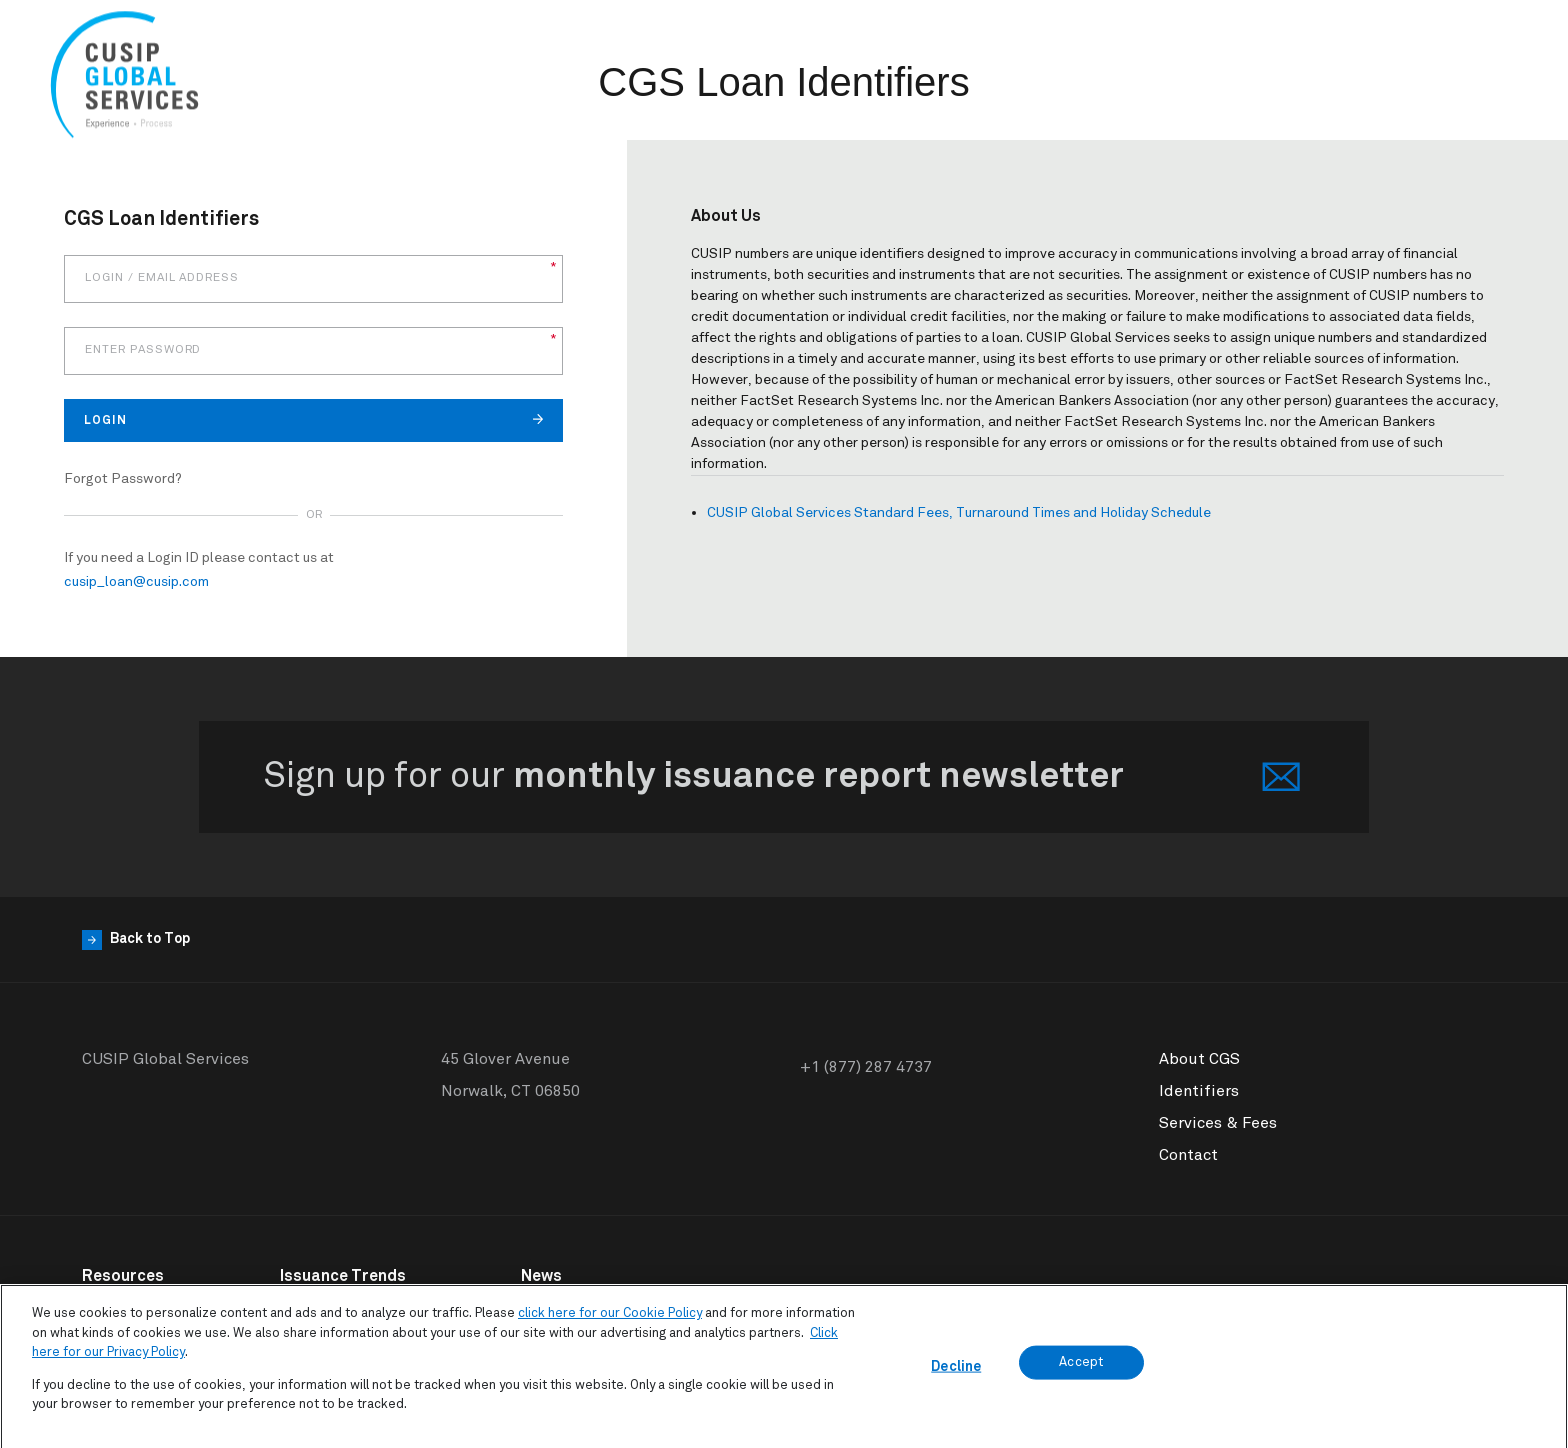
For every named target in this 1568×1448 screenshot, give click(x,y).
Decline (956, 1374)
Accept (1081, 1369)
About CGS (1199, 1059)
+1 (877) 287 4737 (866, 1067)
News (541, 1276)
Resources (123, 1276)
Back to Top (136, 940)
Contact (1188, 1155)
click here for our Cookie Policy (610, 1321)
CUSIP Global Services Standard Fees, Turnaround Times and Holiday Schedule (959, 513)
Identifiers (1199, 1091)
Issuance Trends (343, 1276)
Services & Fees (1218, 1123)
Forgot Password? (123, 479)
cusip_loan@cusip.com (136, 582)
